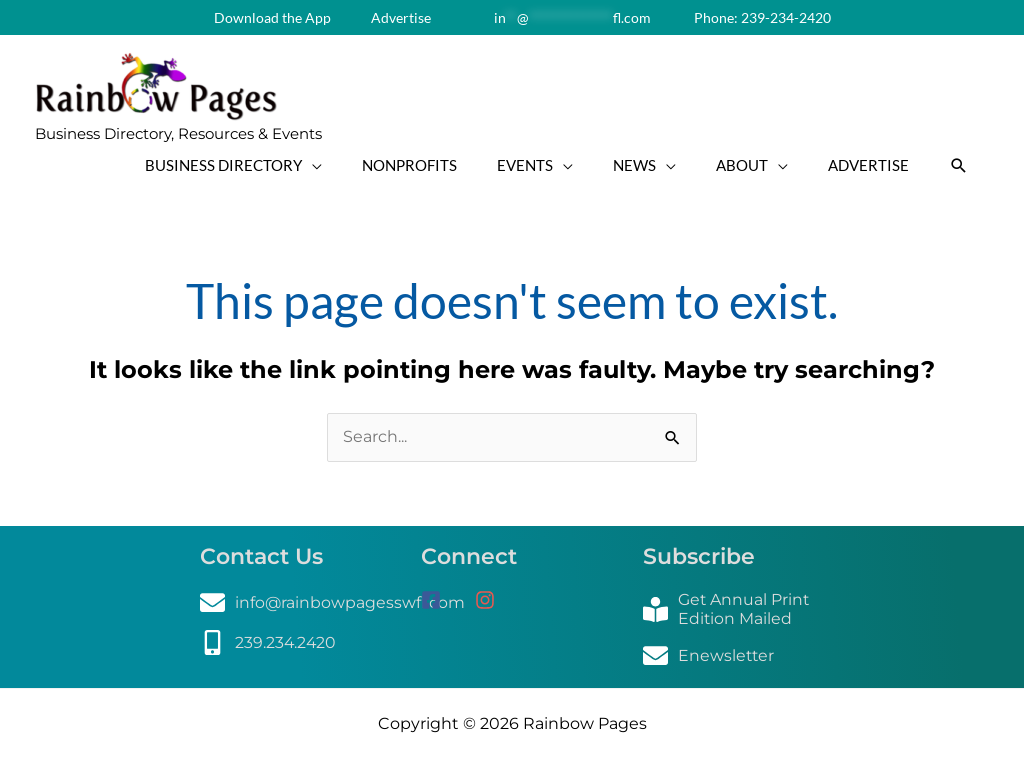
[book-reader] (733, 609)
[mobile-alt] (269, 642)
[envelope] (333, 602)
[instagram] (492, 600)
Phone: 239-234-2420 (761, 17)
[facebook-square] (446, 600)
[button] (959, 165)
